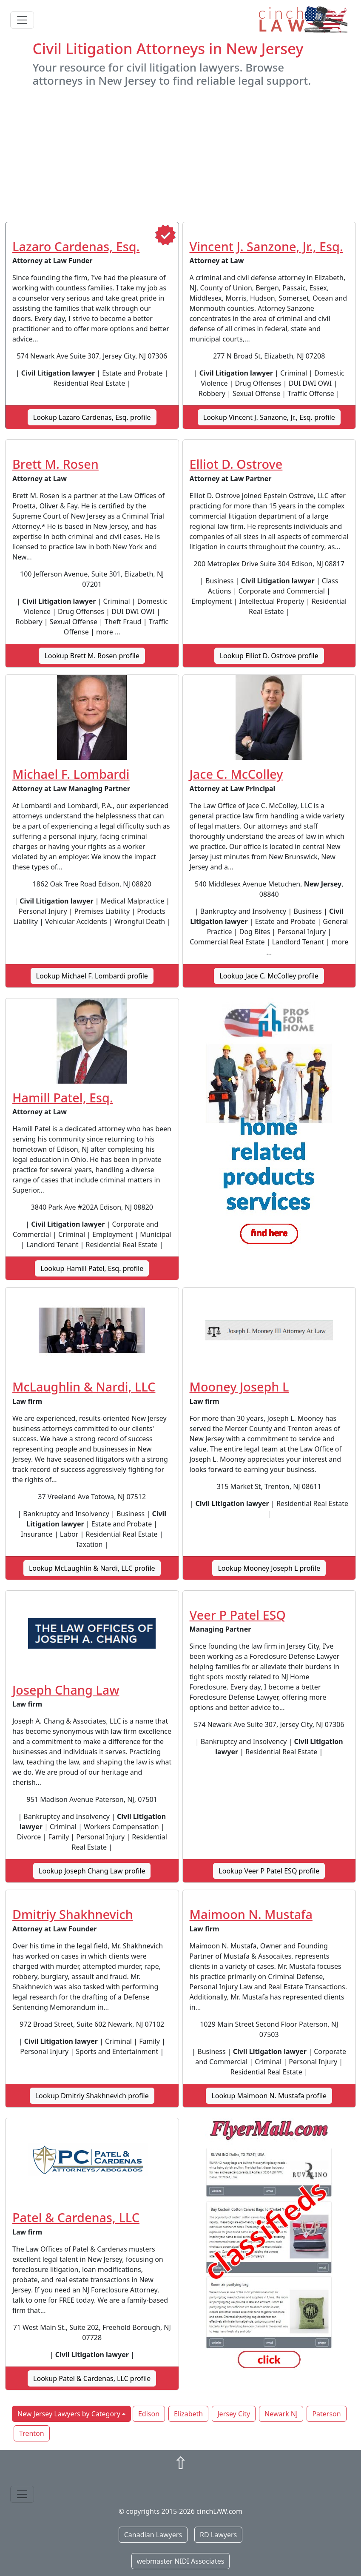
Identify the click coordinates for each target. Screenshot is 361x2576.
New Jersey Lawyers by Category (68, 2413)
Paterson (326, 2413)
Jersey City (233, 2413)
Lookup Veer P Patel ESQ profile (269, 1871)
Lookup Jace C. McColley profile (268, 976)
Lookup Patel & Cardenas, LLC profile (92, 2378)
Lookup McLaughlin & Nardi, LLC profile (92, 1568)
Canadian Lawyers (153, 2534)
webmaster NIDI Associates (181, 2561)
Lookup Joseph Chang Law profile (92, 1871)
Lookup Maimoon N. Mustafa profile (269, 2095)
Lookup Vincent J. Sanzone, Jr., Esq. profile (269, 417)
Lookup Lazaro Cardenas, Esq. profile (92, 417)
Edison (148, 2413)
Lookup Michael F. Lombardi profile (92, 976)
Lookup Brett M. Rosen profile (91, 655)
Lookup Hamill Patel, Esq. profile (91, 1268)
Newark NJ (281, 2413)
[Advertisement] (180, 154)
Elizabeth (188, 2413)
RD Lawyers (218, 2534)
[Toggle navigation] (22, 20)
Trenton (31, 2433)
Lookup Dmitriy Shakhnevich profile (92, 2095)
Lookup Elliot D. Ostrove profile (269, 655)
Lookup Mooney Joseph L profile (269, 1568)
